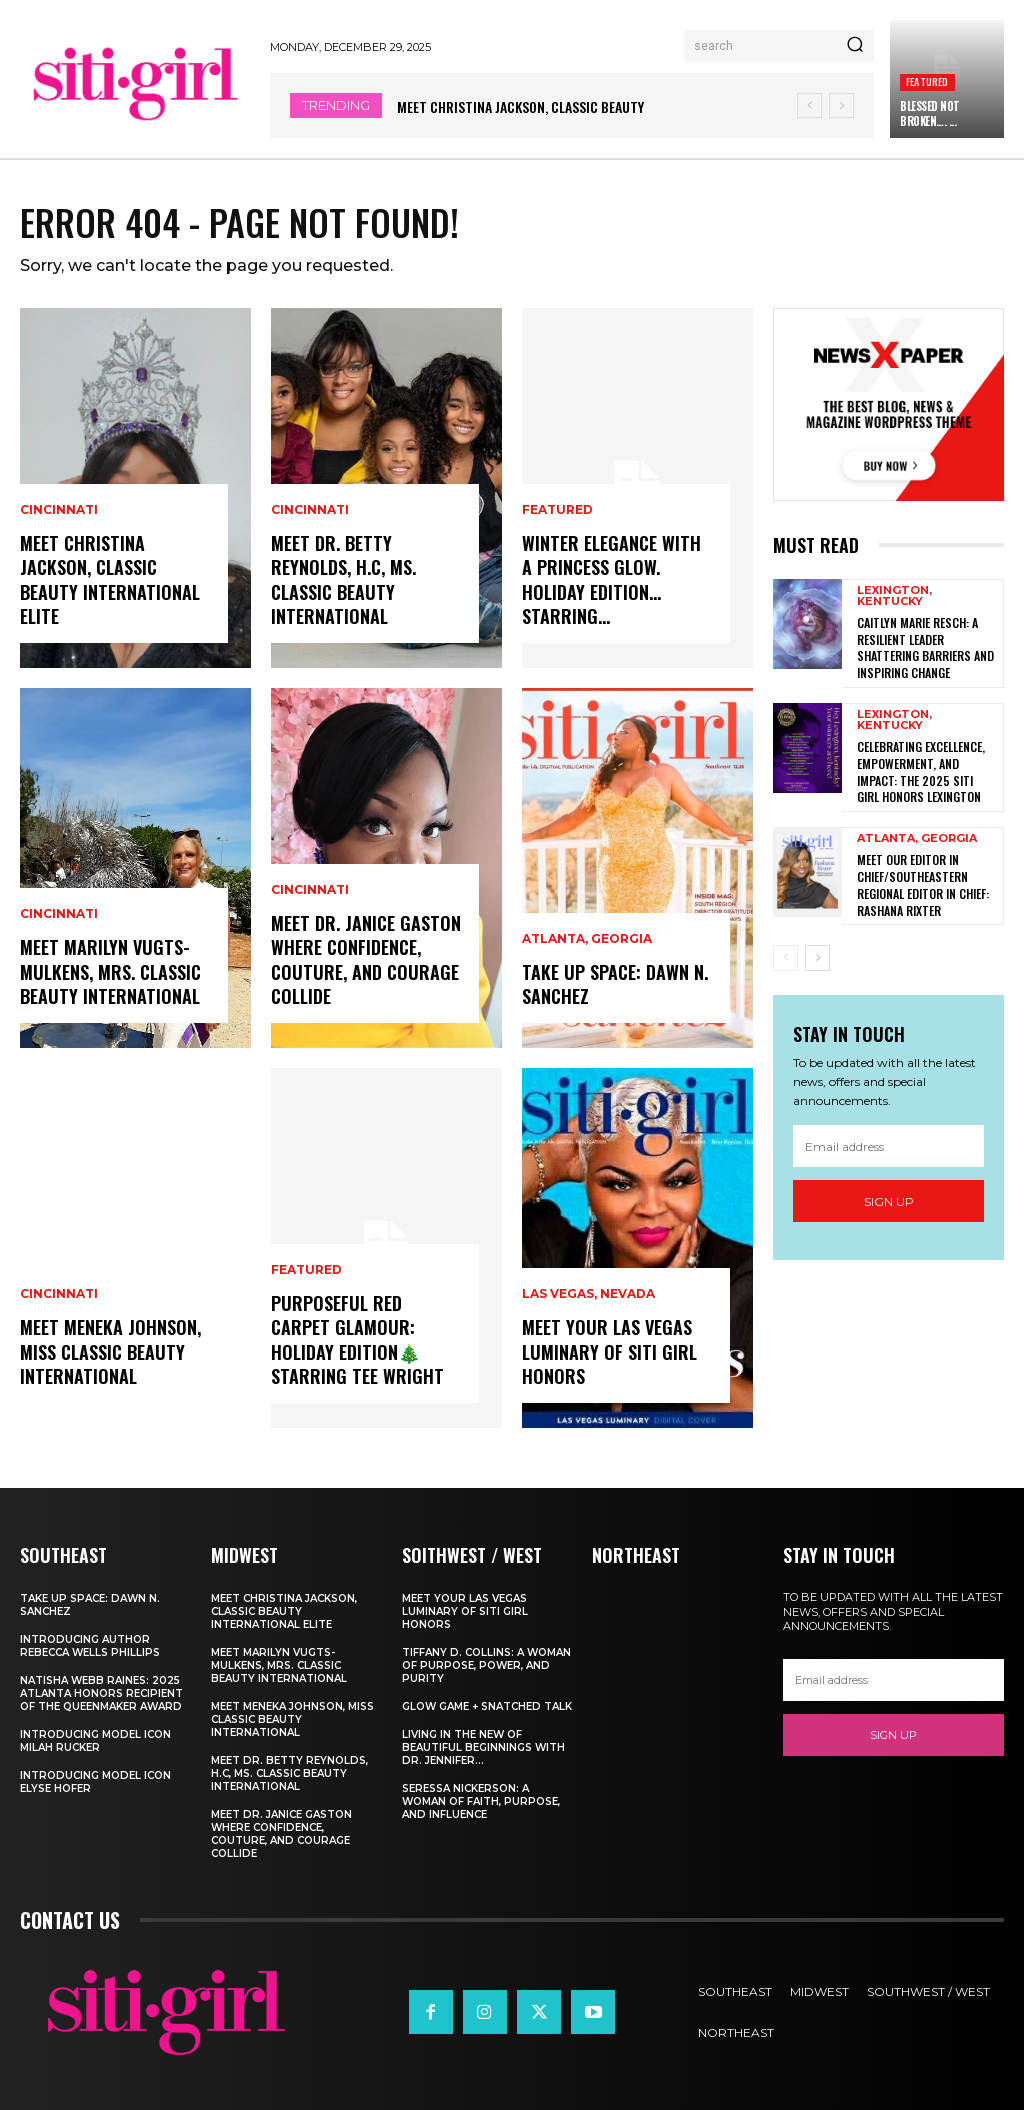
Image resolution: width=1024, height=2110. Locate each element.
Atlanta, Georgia (587, 941)
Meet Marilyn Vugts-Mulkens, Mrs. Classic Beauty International (110, 972)
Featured (927, 81)
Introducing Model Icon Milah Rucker (95, 1741)
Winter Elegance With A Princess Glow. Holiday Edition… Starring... (618, 592)
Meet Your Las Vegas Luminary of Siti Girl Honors (609, 1352)
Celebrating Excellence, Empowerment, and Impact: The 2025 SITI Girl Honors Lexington (927, 765)
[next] (841, 105)
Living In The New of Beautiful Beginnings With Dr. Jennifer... (483, 1747)
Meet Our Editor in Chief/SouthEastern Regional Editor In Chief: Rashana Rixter (923, 874)
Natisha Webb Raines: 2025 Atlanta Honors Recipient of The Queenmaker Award (101, 1693)
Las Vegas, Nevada (588, 1297)
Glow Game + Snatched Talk (487, 1706)
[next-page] (817, 947)
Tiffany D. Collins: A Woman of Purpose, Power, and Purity (486, 1665)
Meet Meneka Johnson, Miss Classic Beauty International (110, 1352)
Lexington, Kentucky (894, 596)
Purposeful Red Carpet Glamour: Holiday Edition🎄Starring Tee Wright (356, 1341)
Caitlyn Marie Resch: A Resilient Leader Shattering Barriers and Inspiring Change (925, 646)
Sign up (889, 1190)
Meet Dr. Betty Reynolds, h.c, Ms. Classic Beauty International (343, 581)
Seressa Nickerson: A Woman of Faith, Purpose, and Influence (481, 1801)
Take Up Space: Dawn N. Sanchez (614, 984)
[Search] (855, 46)
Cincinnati (59, 514)
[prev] (809, 105)
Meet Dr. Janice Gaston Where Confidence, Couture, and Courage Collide (365, 961)
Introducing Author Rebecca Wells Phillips (90, 1646)
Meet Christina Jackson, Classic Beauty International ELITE (108, 581)
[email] (888, 1135)
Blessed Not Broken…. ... (930, 113)
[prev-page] (785, 947)
